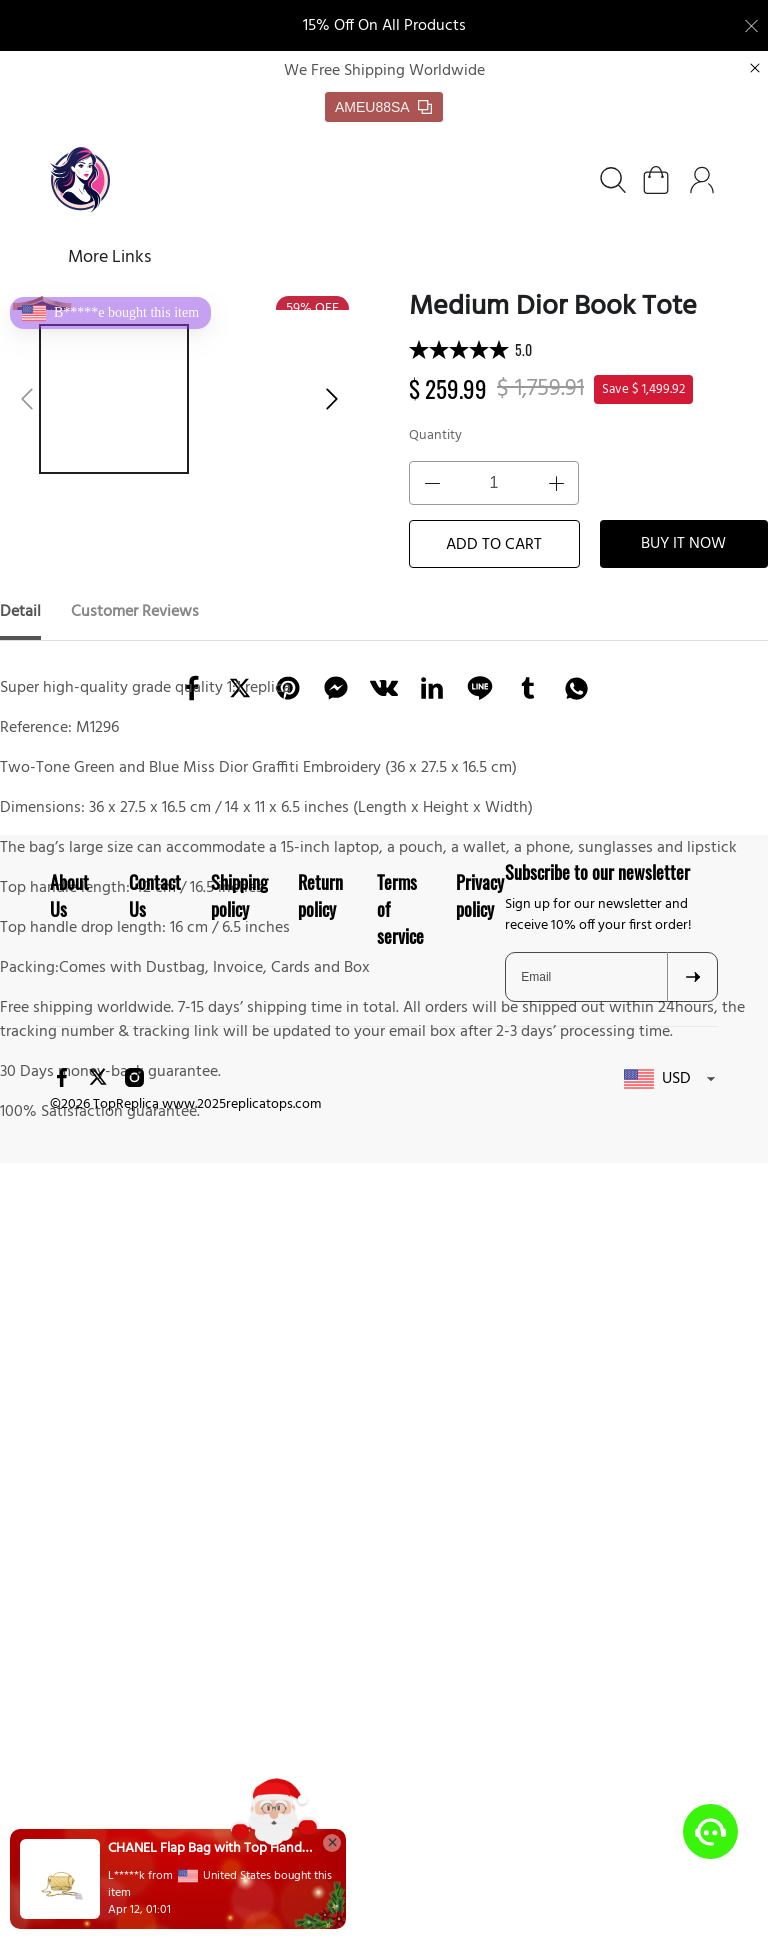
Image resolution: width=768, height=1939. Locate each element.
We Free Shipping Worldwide (384, 72)
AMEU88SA (383, 108)
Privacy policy (480, 1416)
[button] (27, 400)
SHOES (152, 258)
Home (73, 258)
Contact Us (155, 1416)
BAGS (249, 258)
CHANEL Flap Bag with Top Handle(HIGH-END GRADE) (210, 1849)
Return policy (320, 1416)
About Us (69, 1416)
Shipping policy (239, 1416)
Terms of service (400, 1430)
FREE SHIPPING (378, 258)
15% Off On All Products (384, 26)
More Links (524, 258)
